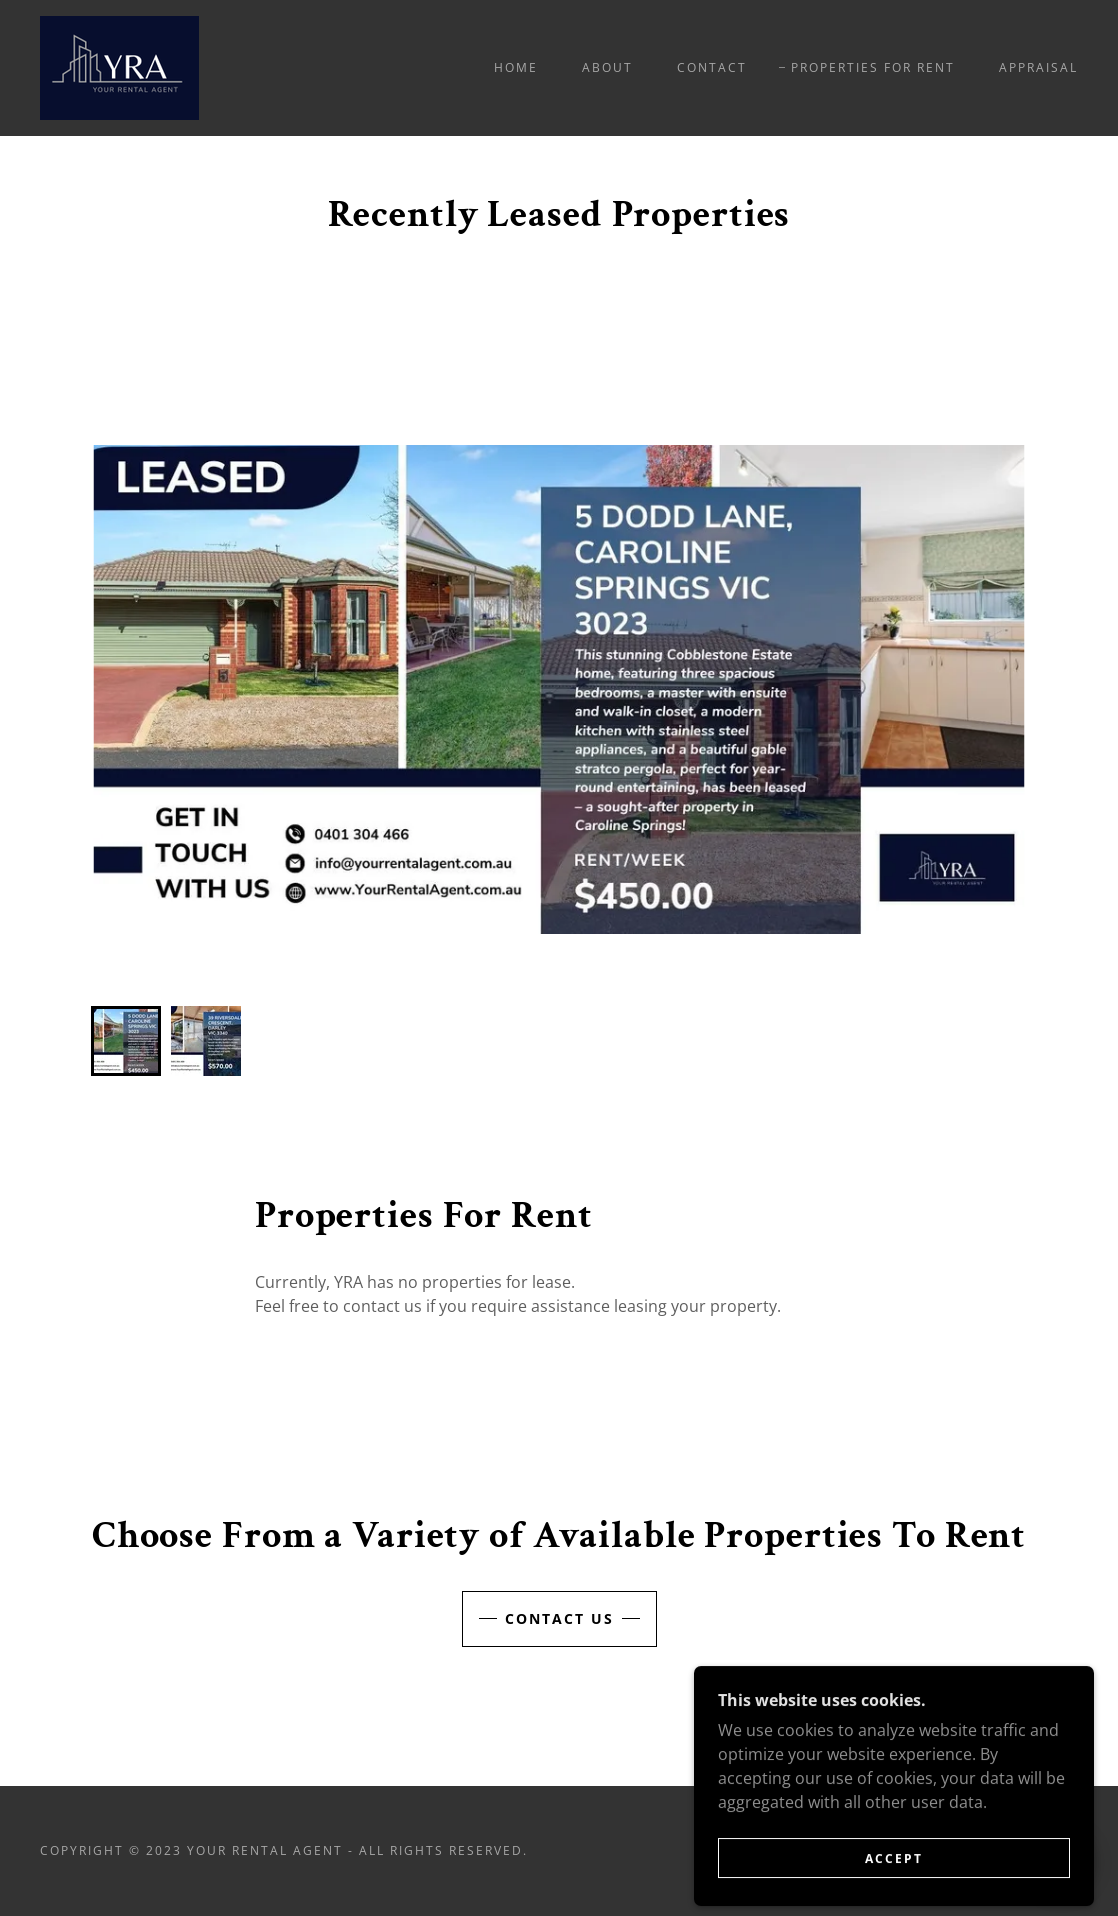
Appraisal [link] (1038, 67)
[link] (119, 66)
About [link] (607, 67)
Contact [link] (712, 67)
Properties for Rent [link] (873, 67)
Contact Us (559, 1618)
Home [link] (516, 67)
